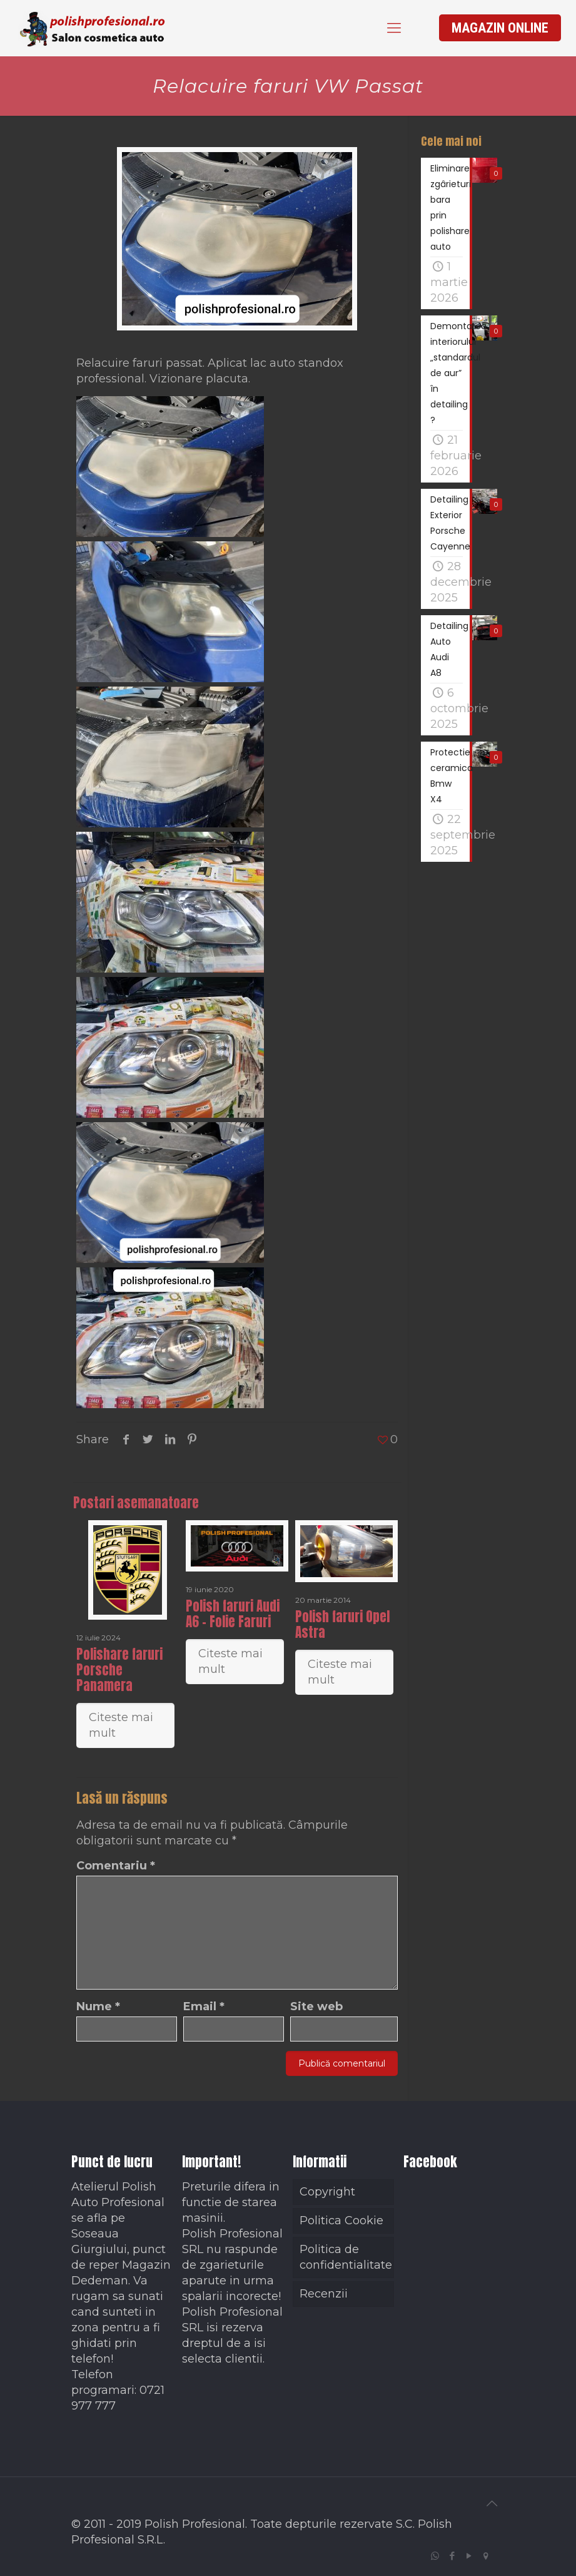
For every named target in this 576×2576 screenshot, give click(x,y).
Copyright (327, 2192)
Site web (316, 2006)
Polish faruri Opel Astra (342, 1624)
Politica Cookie (341, 2220)
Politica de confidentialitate (346, 2257)
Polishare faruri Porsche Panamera (119, 1669)
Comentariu (115, 1866)
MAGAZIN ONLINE (500, 28)
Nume (98, 2006)
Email (204, 2006)
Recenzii (324, 2294)
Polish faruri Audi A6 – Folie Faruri (233, 1614)
